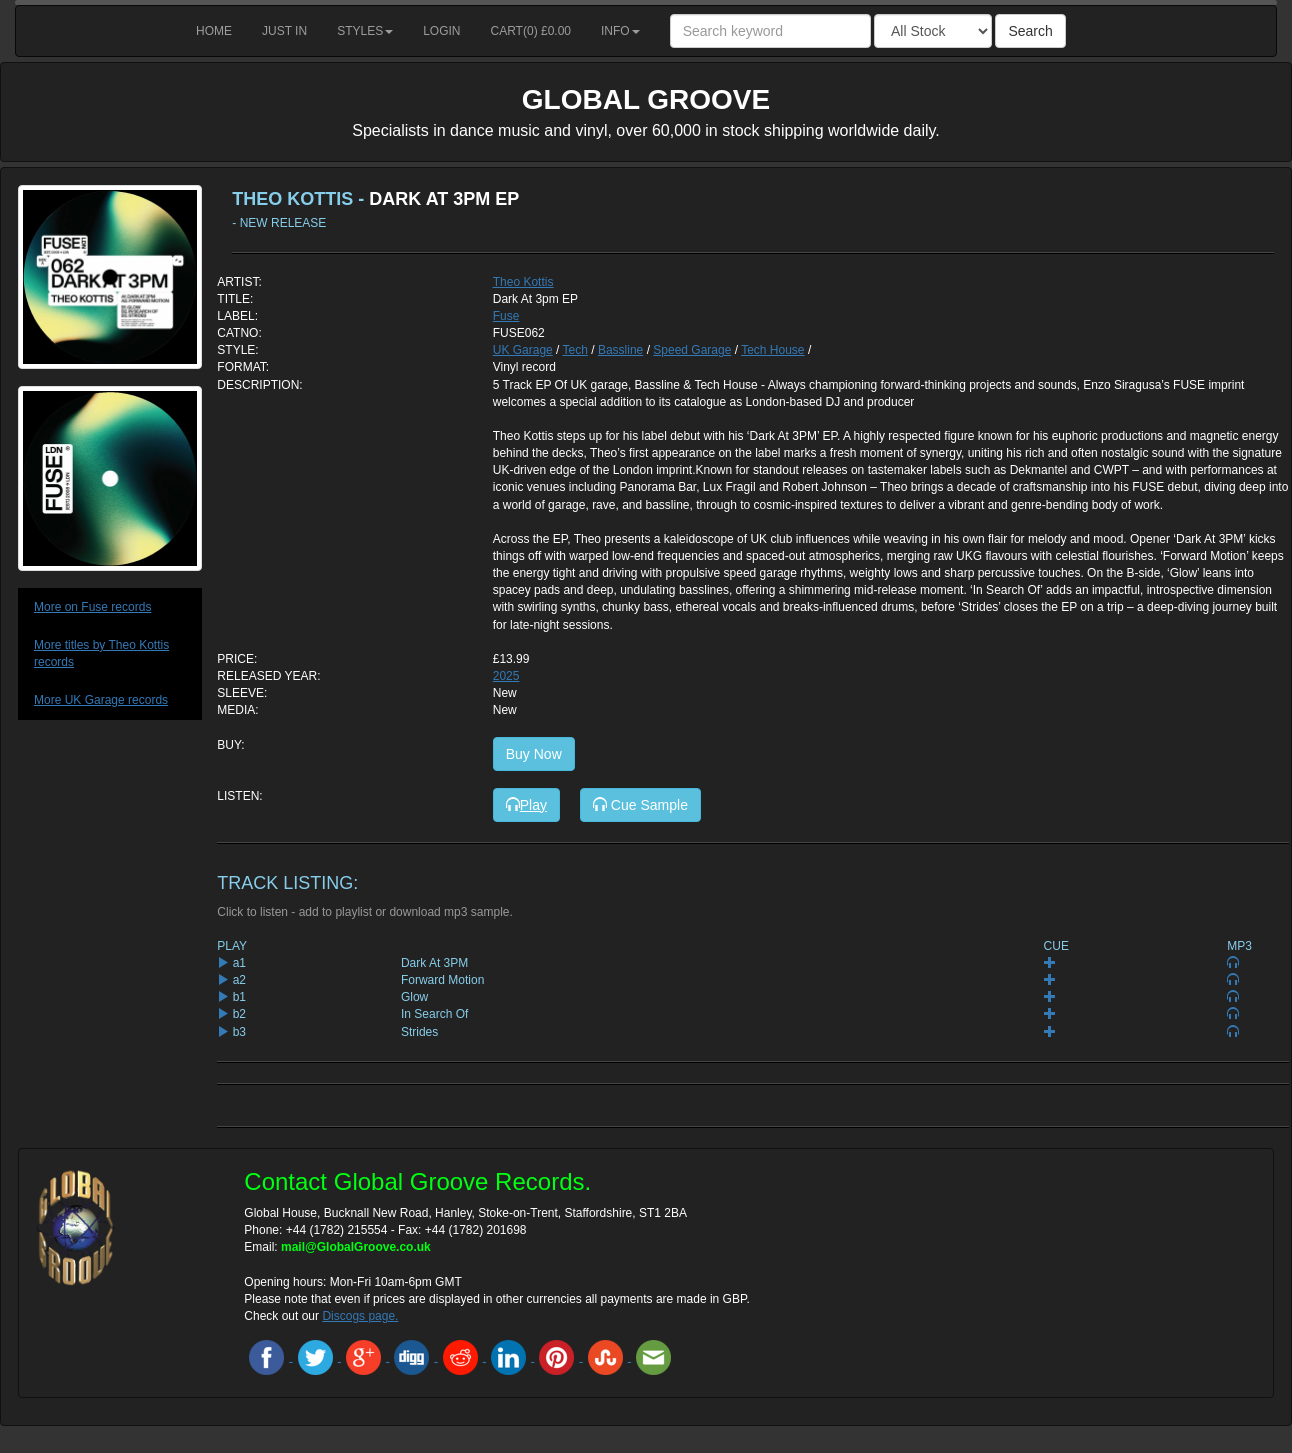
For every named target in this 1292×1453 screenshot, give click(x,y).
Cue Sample (640, 805)
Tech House (772, 350)
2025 (506, 676)
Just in (284, 31)
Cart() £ (531, 31)
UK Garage (523, 350)
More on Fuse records (92, 607)
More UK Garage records (101, 700)
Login (441, 31)
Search (1030, 31)
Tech (575, 350)
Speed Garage (692, 350)
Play (526, 805)
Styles (365, 31)
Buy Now (534, 754)
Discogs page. (360, 1316)
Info (620, 31)
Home (214, 31)
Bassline (620, 350)
